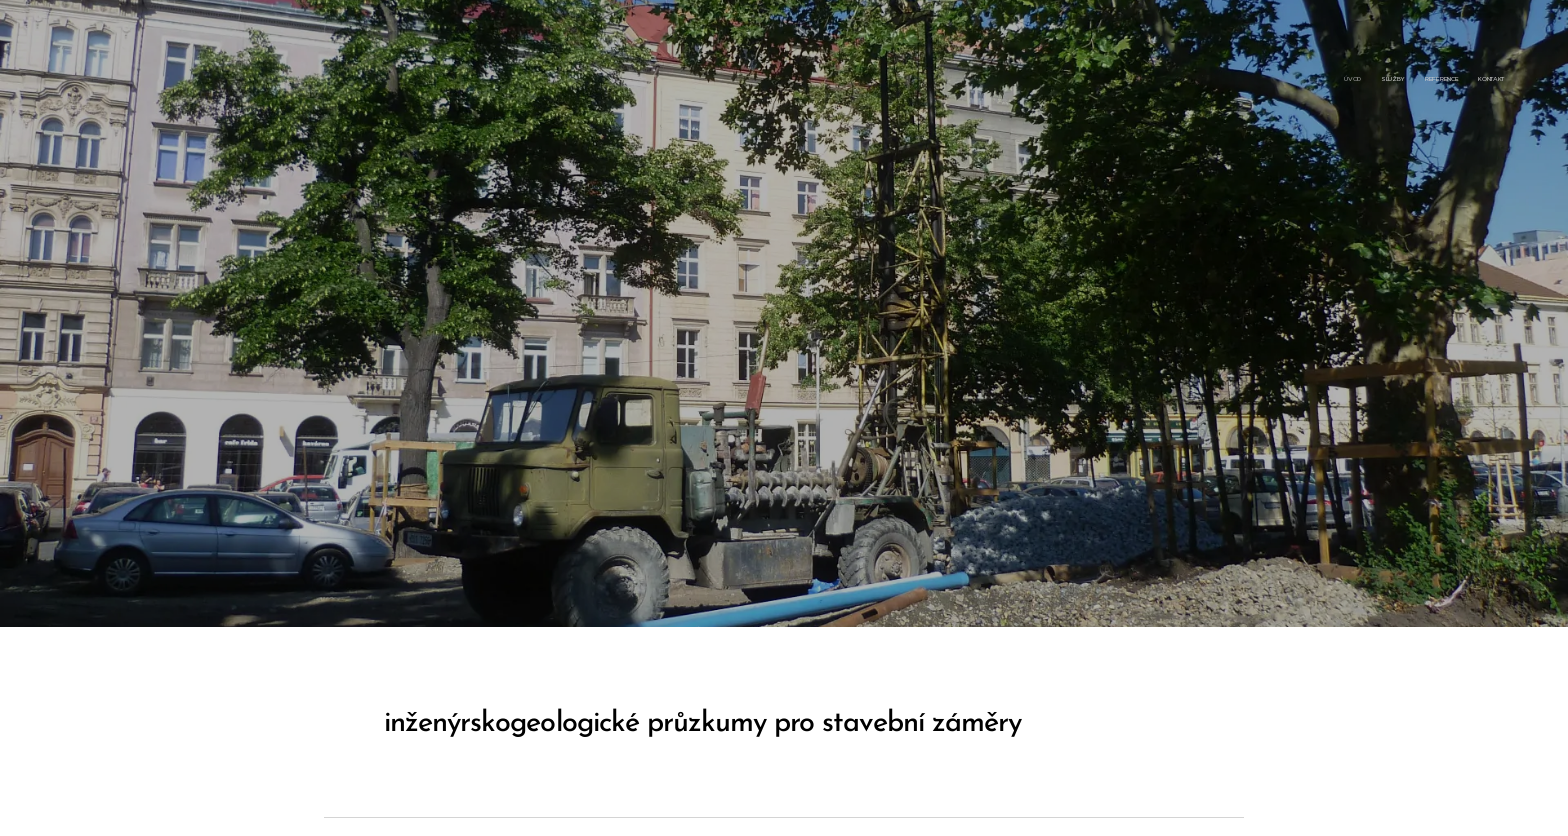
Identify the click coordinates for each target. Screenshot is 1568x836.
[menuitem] (1446, 80)
